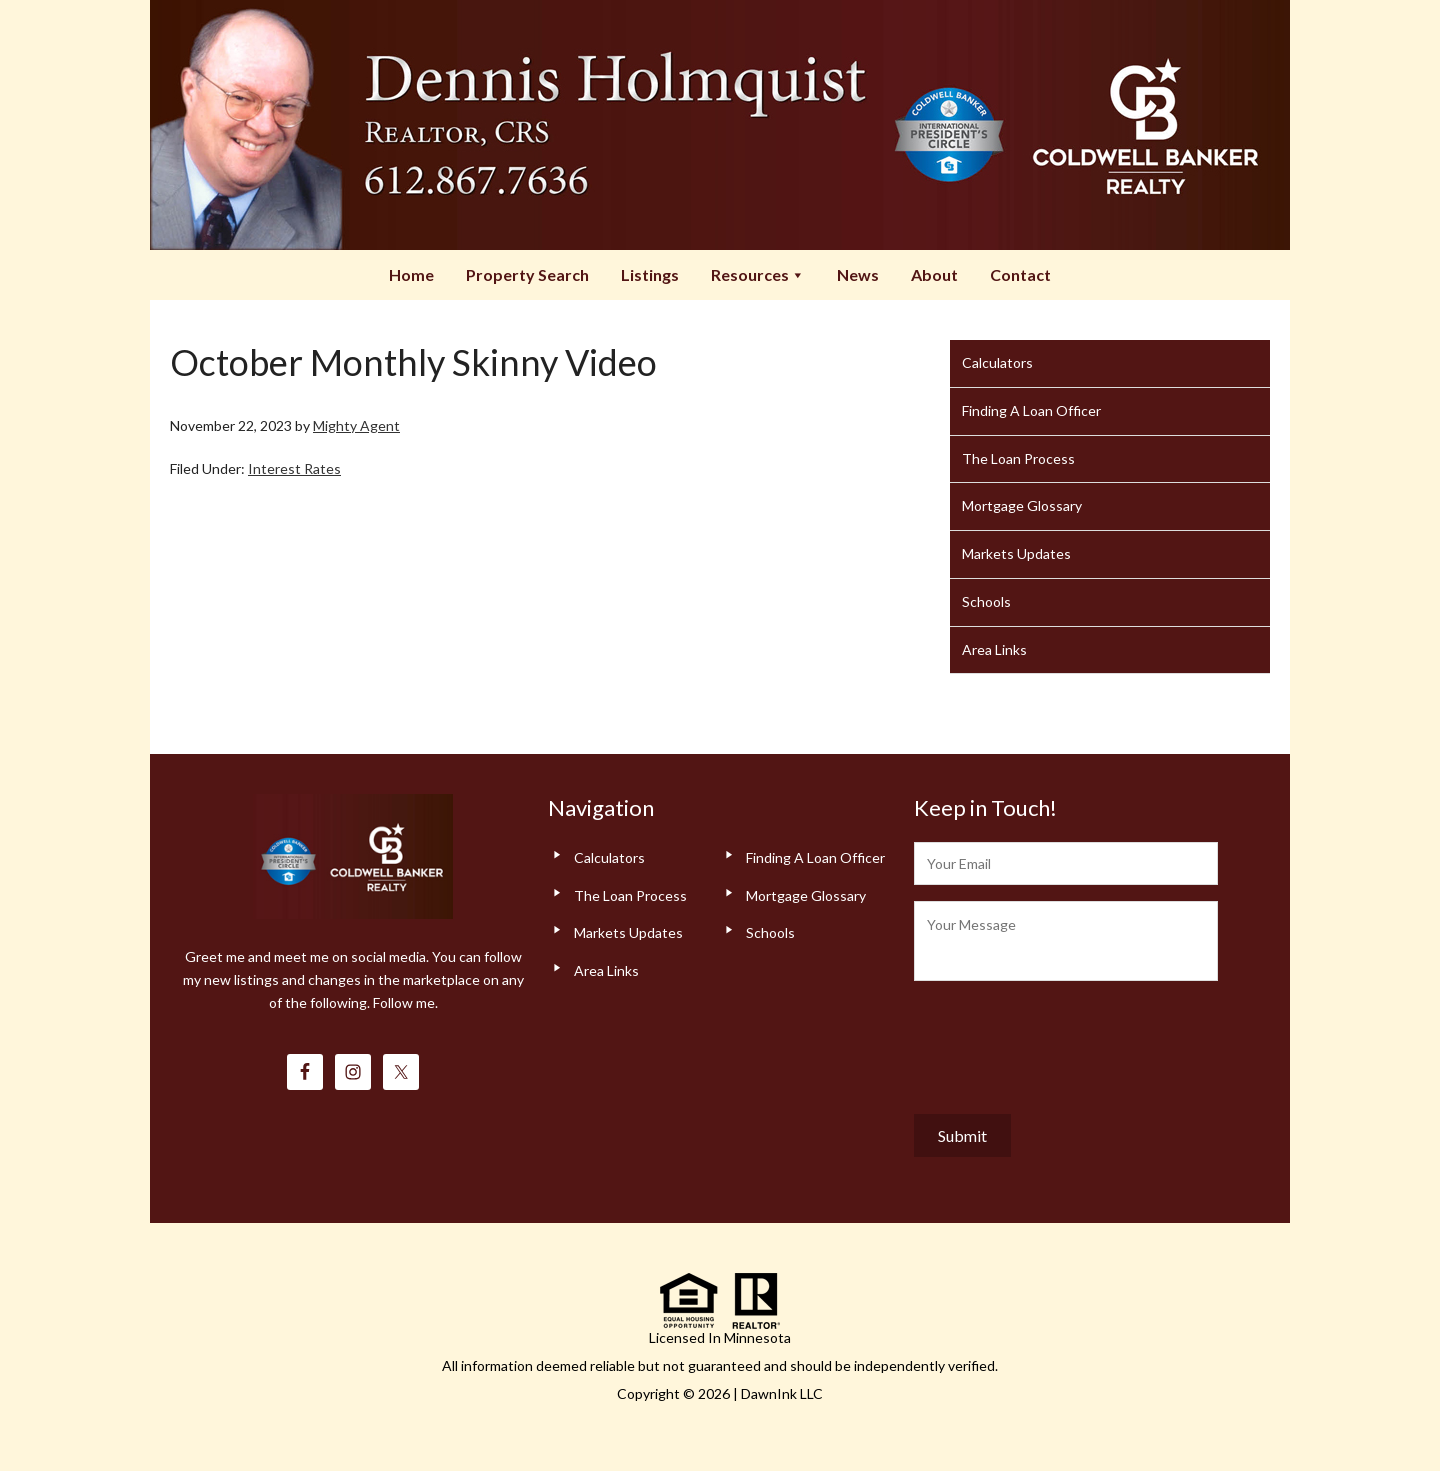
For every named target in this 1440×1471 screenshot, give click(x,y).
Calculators (997, 362)
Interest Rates (294, 468)
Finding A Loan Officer (1031, 410)
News (858, 274)
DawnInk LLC (782, 1393)
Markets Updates (1016, 553)
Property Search (527, 274)
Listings (650, 274)
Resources (758, 274)
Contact (1020, 274)
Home (411, 274)
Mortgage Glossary (1022, 505)
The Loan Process (1018, 458)
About (934, 274)
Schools (986, 601)
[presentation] (1066, 1043)
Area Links (994, 649)
